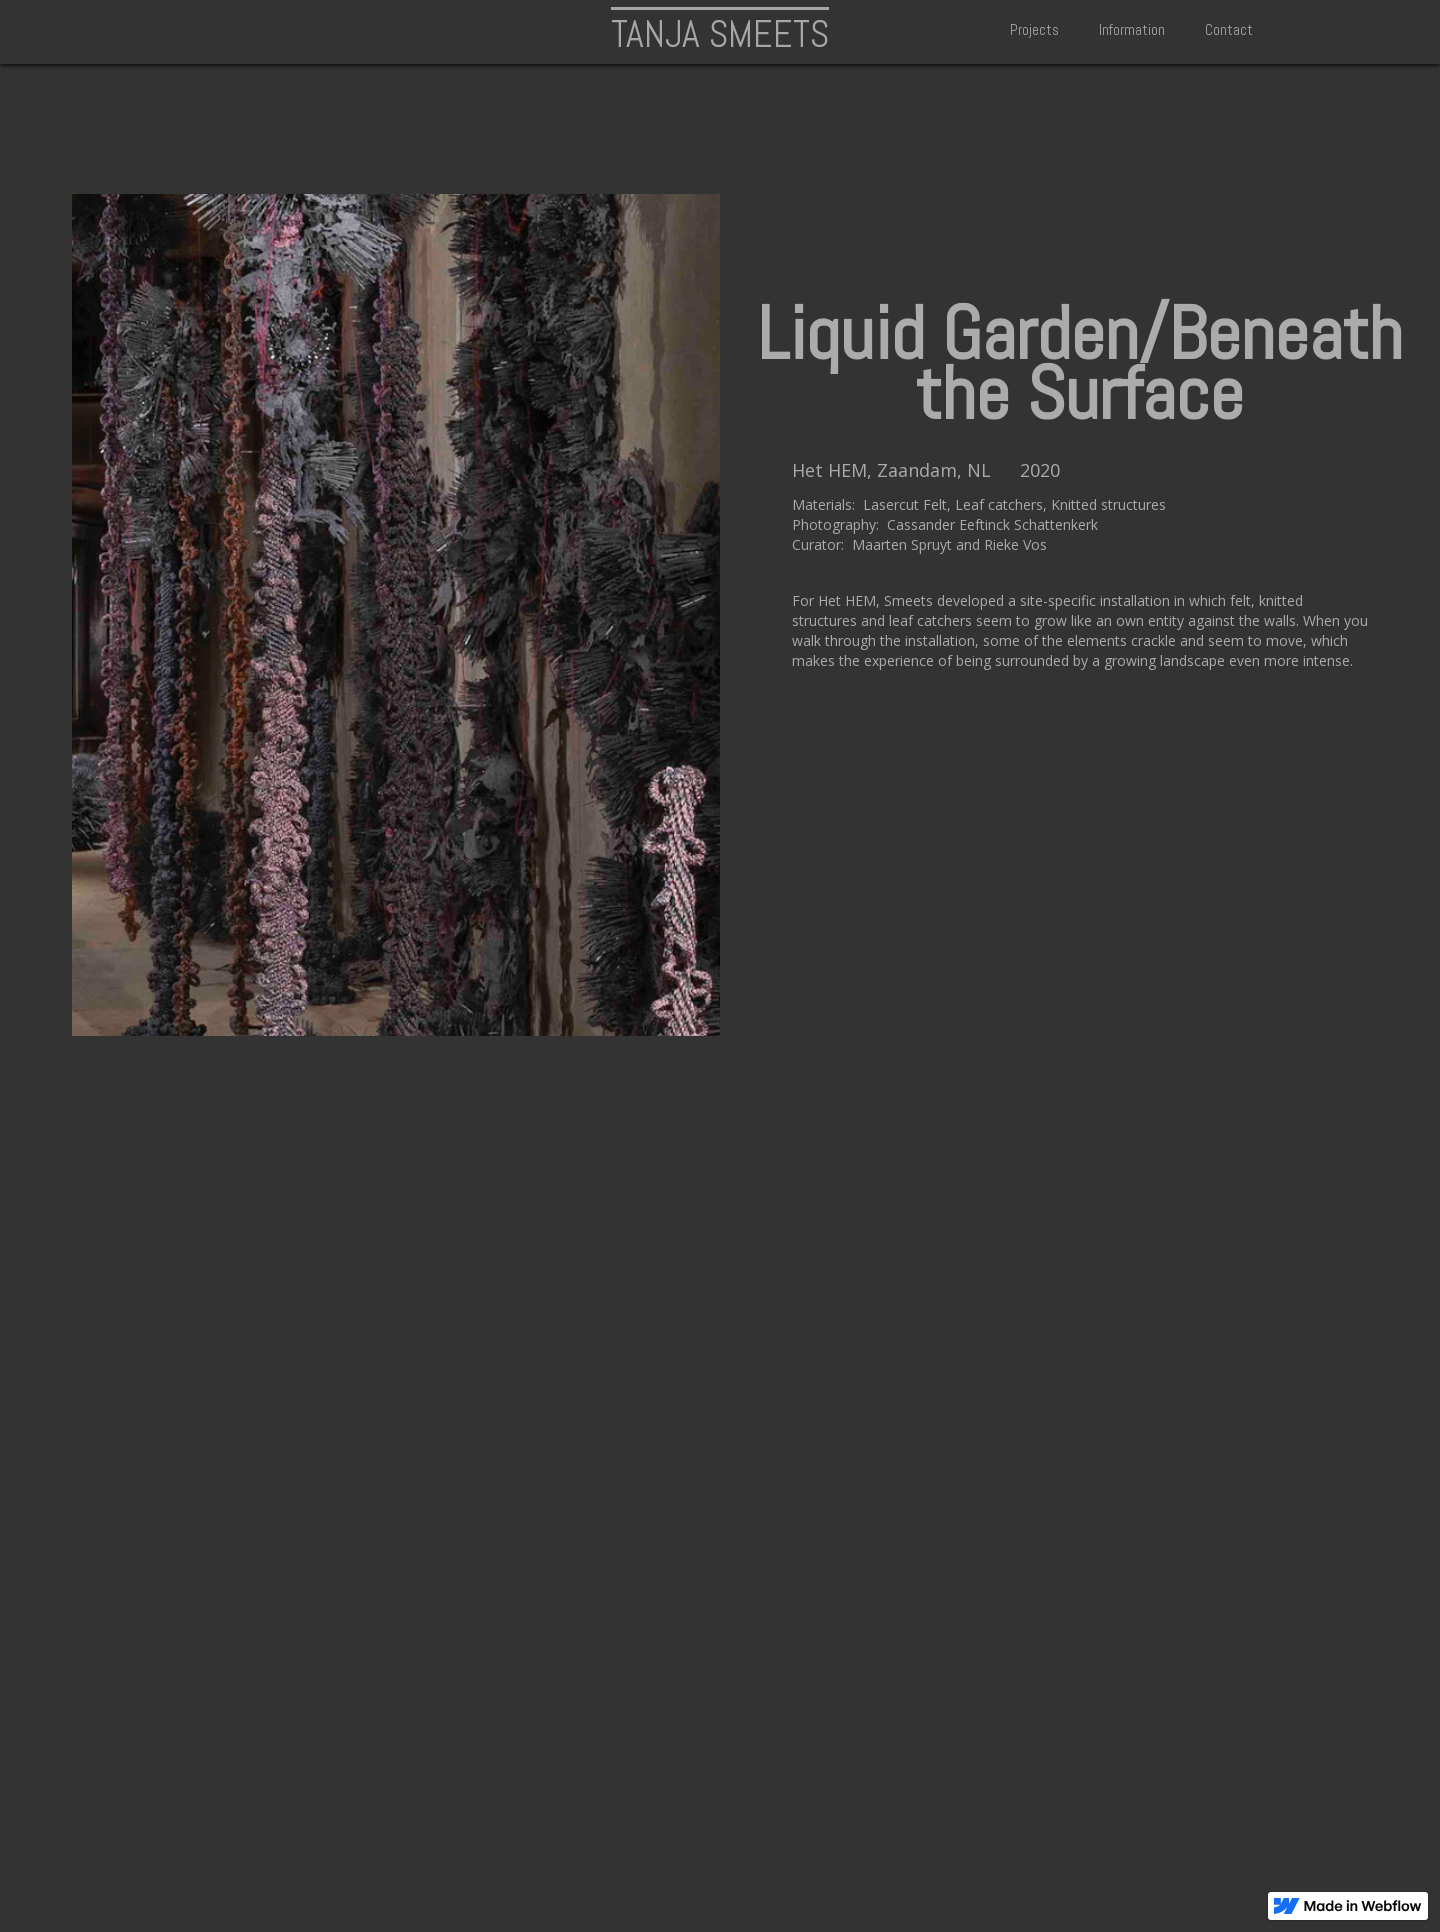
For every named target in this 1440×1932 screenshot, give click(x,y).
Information (1132, 29)
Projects (1034, 29)
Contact (1229, 29)
